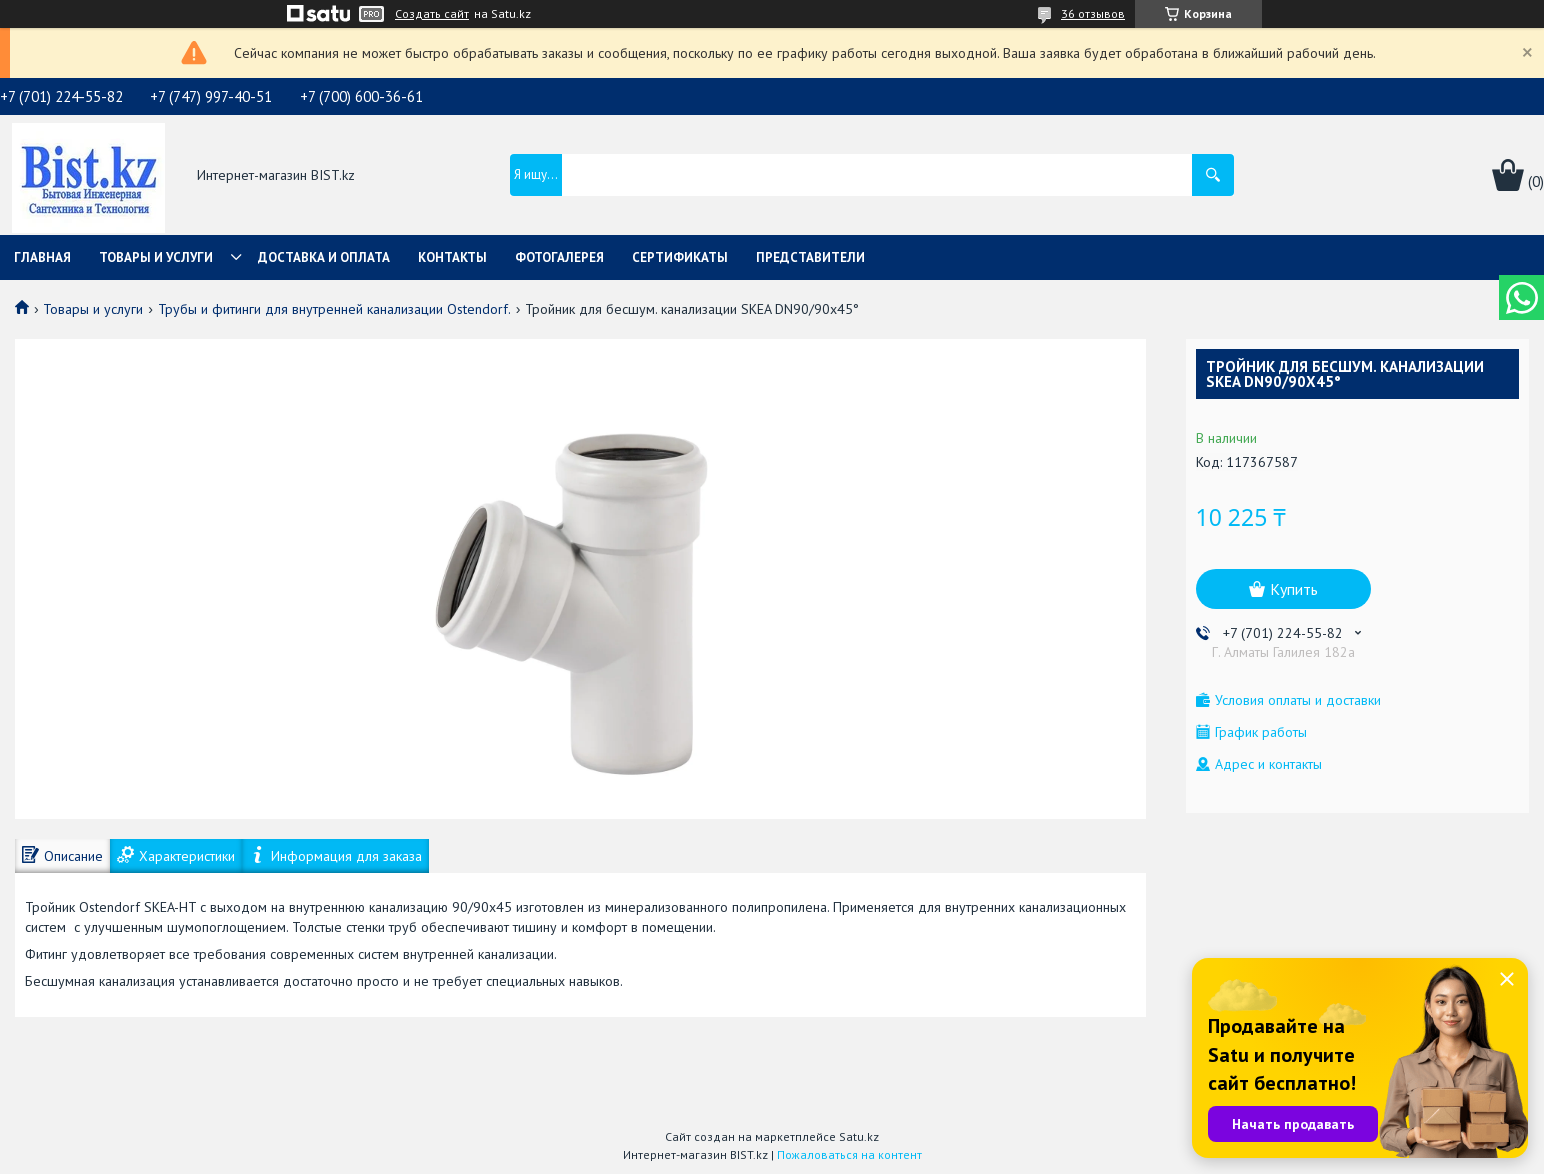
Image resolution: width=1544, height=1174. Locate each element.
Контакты (452, 257)
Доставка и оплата (324, 257)
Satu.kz (859, 1136)
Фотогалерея (559, 257)
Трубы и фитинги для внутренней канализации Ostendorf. (334, 309)
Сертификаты (680, 257)
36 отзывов (1093, 13)
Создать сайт (432, 14)
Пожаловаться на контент (849, 1154)
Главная (42, 257)
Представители (810, 257)
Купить (1294, 589)
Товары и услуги (156, 257)
